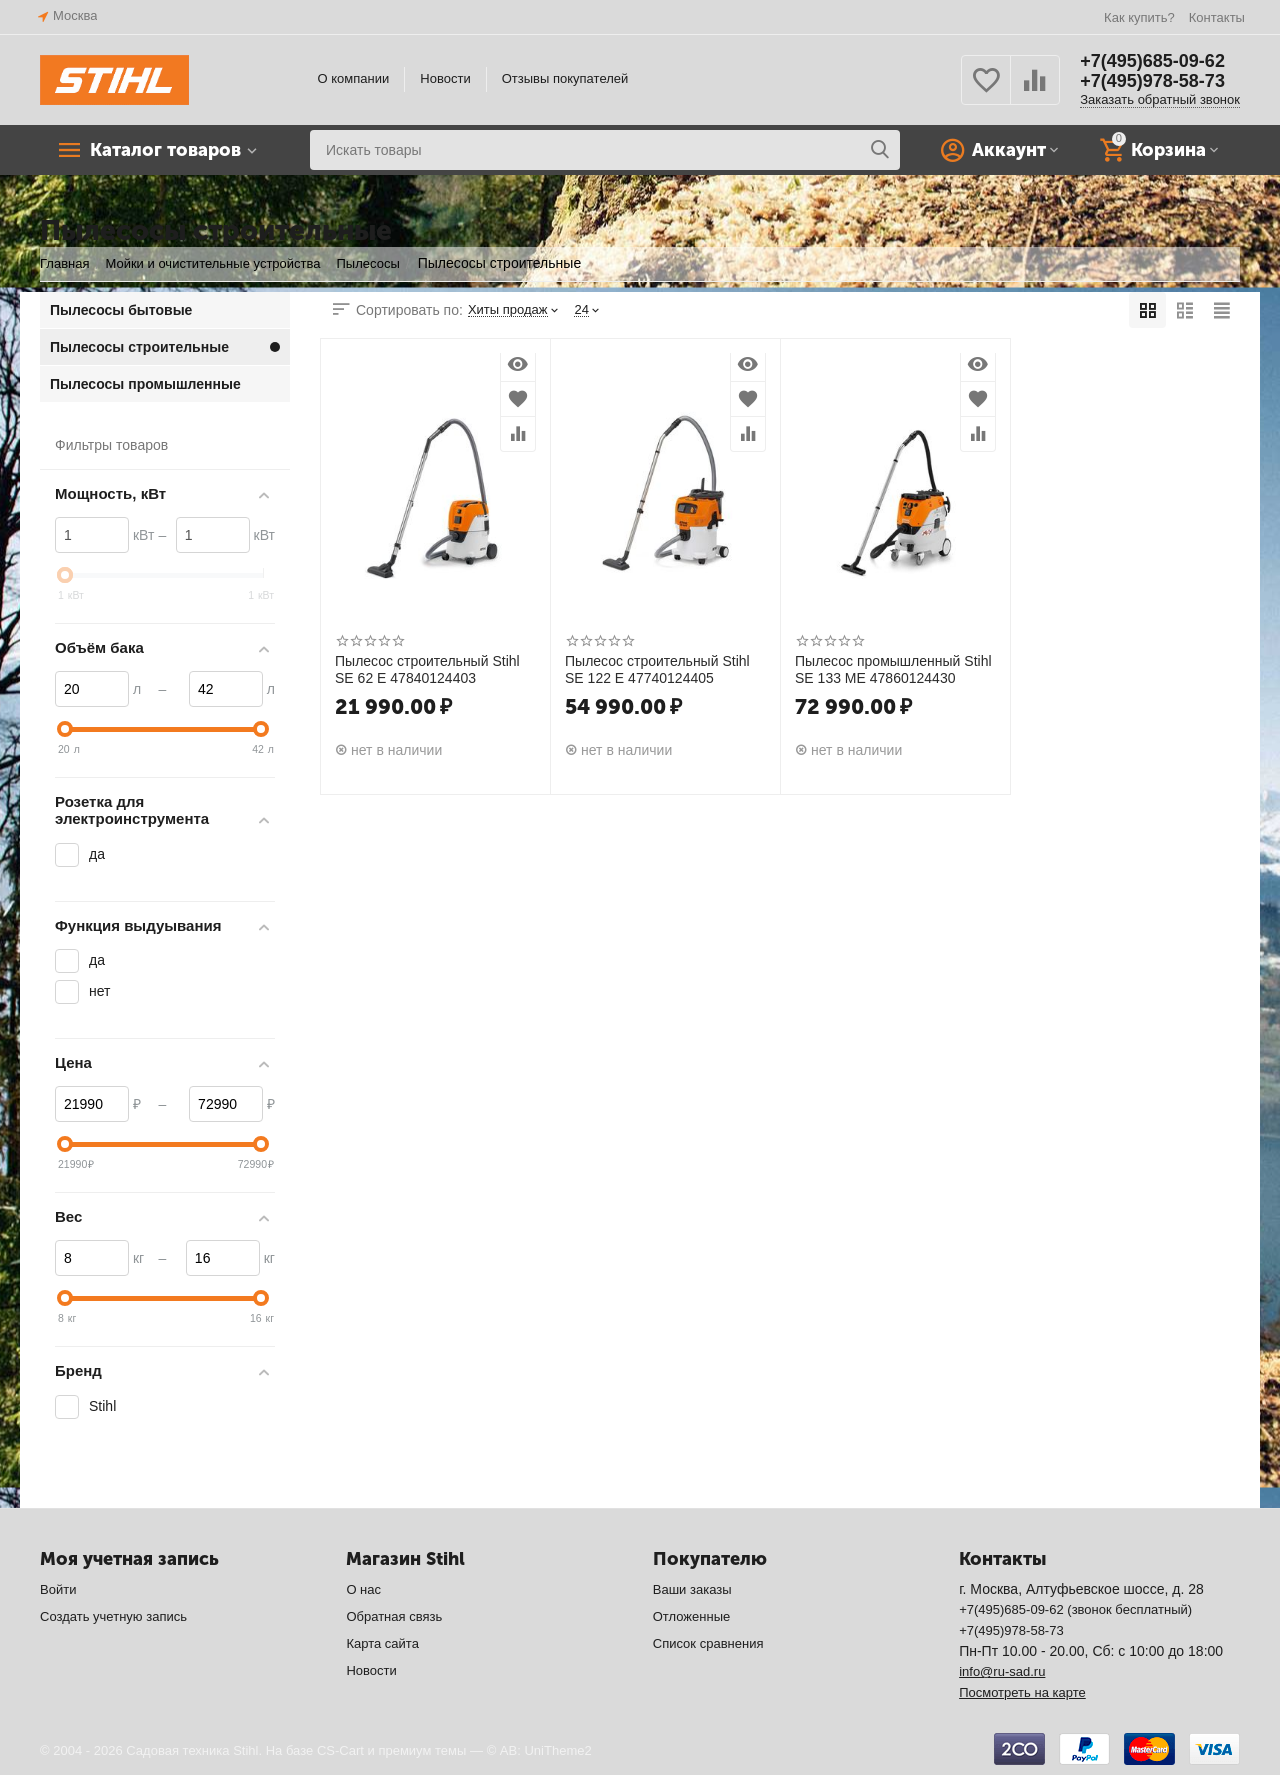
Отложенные (692, 1616)
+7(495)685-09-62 (1152, 61)
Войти (58, 1589)
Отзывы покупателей (565, 78)
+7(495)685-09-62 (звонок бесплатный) (1075, 1609)
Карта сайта (382, 1643)
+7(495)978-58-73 (1152, 81)
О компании (354, 78)
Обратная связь (394, 1616)
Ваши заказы (692, 1589)
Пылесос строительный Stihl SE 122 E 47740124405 (657, 669)
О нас (363, 1589)
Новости (445, 78)
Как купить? (1139, 17)
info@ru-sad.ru (1002, 1671)
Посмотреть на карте (1022, 1692)
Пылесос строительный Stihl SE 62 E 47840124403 (427, 669)
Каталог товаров (165, 150)
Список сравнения (708, 1643)
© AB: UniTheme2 (539, 1750)
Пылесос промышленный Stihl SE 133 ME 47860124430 (893, 669)
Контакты (1217, 17)
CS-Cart (340, 1750)
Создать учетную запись (113, 1616)
